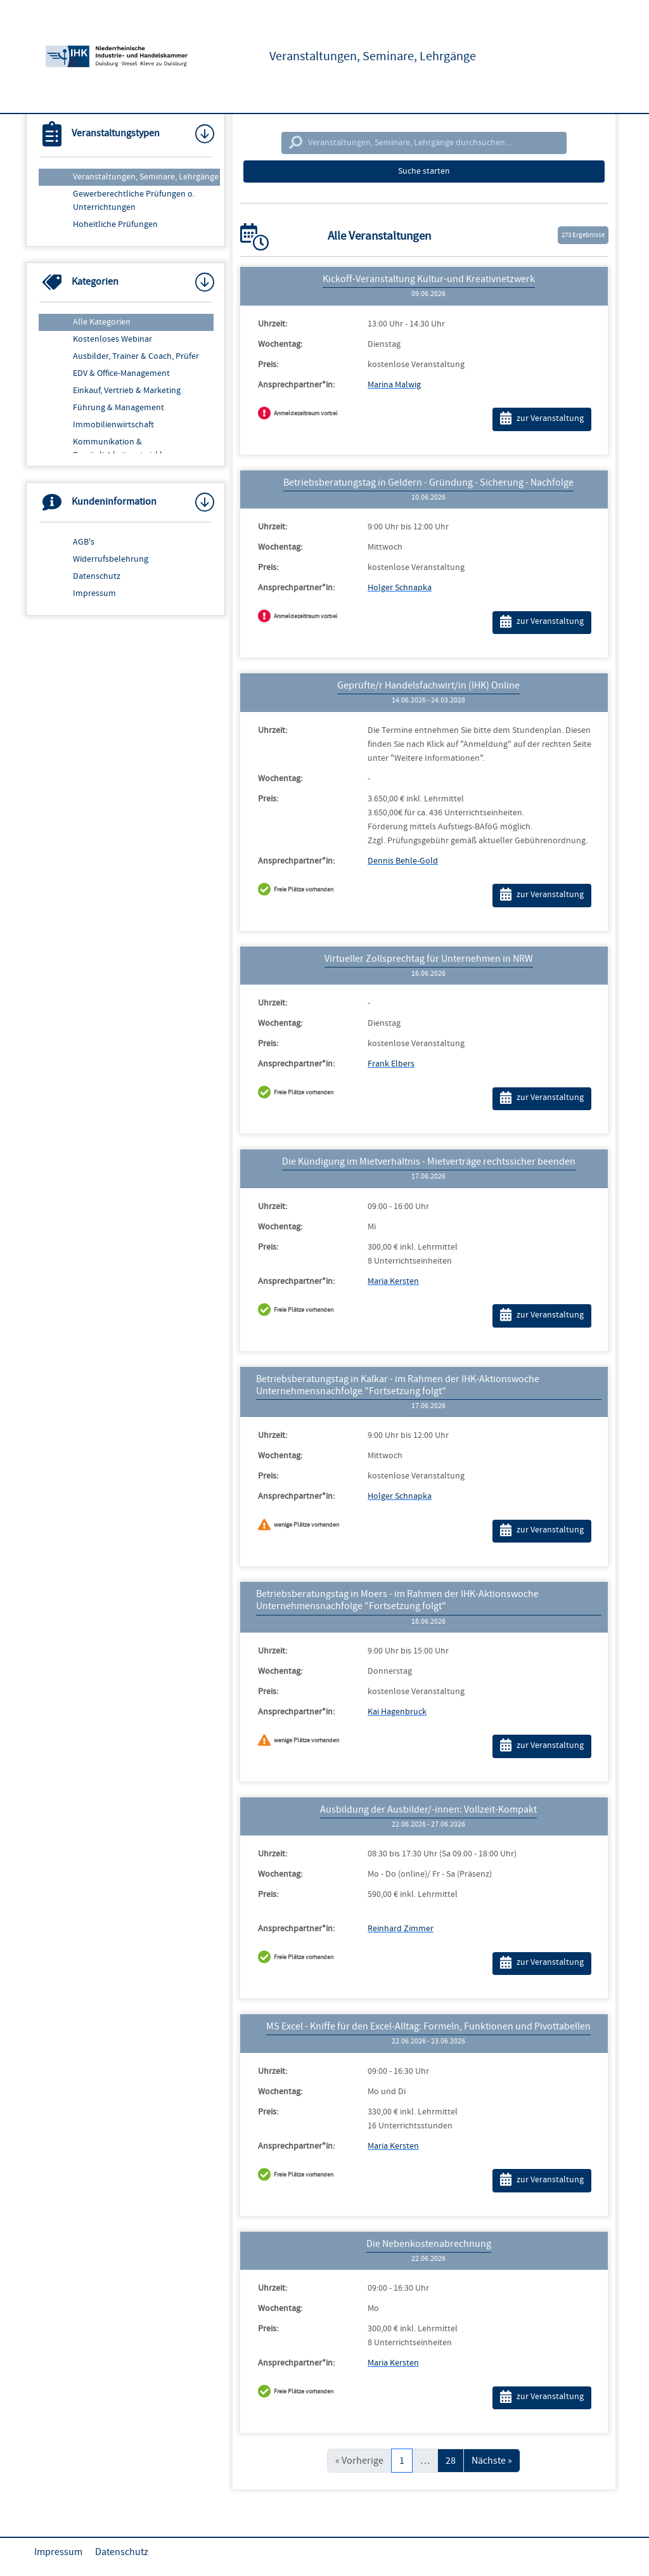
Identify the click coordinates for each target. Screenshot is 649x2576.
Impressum (94, 593)
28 (451, 2460)
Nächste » (492, 2460)
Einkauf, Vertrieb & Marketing (127, 390)
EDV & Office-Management (121, 373)
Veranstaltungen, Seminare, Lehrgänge (146, 177)
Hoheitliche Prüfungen (115, 224)
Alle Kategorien (102, 322)
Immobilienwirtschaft (113, 424)
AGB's (83, 542)
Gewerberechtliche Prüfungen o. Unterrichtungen (134, 200)
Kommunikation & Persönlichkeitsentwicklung (125, 448)
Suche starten (424, 171)
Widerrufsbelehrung (110, 559)
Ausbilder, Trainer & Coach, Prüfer (136, 356)
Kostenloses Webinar (112, 339)
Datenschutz (96, 576)
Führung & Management (118, 407)
